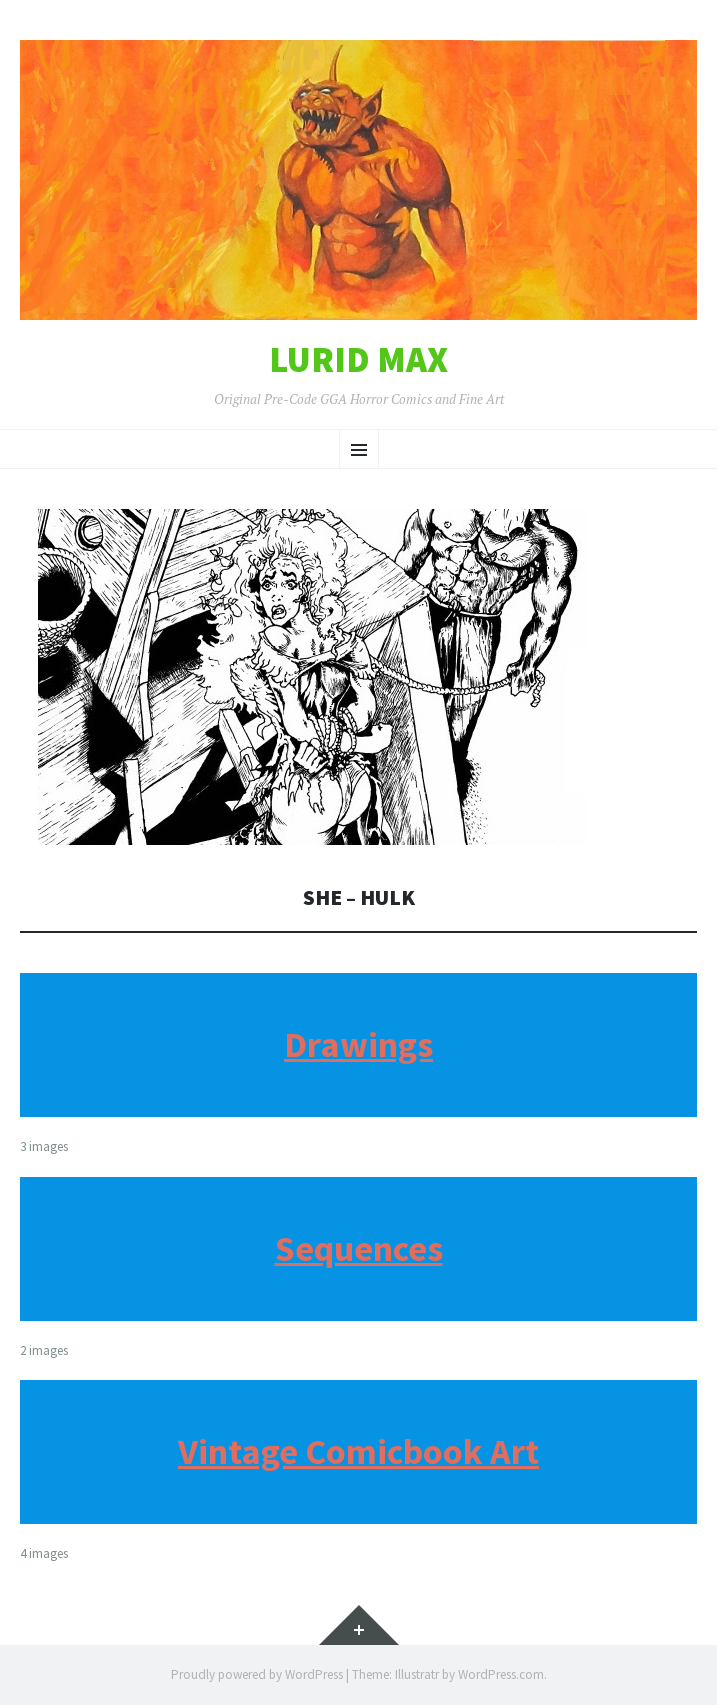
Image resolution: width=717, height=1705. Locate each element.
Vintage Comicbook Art (358, 1451)
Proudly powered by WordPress (257, 1674)
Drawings (358, 1044)
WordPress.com (501, 1674)
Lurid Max (358, 360)
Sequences (359, 1248)
